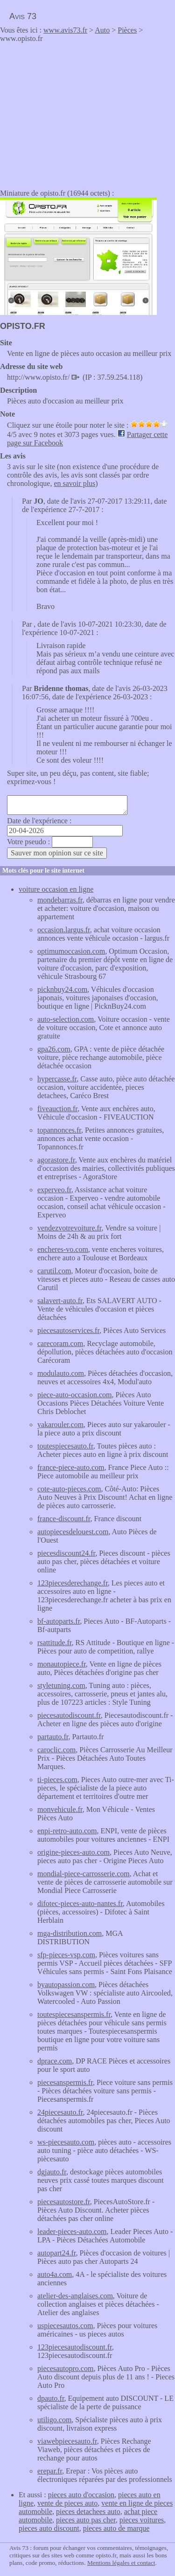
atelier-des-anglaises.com (75, 2296)
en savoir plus (74, 483)
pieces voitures (141, 2520)
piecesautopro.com (65, 2368)
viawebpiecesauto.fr (67, 2441)
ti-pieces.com (57, 1779)
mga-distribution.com (69, 1933)
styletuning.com (61, 1685)
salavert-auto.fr (60, 1301)
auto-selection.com (65, 1019)
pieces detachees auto (88, 2511)
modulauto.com (60, 1373)
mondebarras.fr (60, 900)
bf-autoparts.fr (58, 1621)
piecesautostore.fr (63, 2202)
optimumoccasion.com (71, 951)
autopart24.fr (56, 2253)
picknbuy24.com (62, 989)
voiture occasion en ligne (56, 889)
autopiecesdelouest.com (72, 1532)
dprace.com (54, 2061)
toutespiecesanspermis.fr (74, 2014)
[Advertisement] (78, 113)
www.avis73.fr (65, 30)
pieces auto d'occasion (81, 2495)
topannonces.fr (59, 1130)
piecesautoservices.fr (68, 1330)
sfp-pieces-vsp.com (66, 1955)
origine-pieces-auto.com (73, 1852)
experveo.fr (54, 1190)
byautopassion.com (66, 1984)
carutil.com (54, 1271)
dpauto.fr (50, 2398)
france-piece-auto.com (70, 1467)
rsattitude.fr (54, 1643)
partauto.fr (52, 1737)
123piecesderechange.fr (72, 1583)
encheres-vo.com (62, 1249)
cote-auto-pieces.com (69, 1489)
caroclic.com (56, 1750)
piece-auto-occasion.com (74, 1395)
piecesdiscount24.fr (66, 1553)
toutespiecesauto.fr (65, 1446)
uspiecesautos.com (65, 2326)
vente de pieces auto (67, 2503)
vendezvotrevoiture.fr (69, 1228)
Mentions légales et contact (121, 2562)
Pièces (127, 30)
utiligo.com (54, 2420)
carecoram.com (60, 1343)
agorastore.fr (56, 1160)
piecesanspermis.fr (65, 2082)
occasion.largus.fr (63, 930)
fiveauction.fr (57, 1109)
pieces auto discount (49, 2528)
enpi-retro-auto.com (67, 1831)
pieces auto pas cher (86, 2520)
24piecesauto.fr (60, 2112)
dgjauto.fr (51, 2172)
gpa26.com (53, 1049)
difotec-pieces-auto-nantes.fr (80, 1903)
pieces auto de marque (116, 2528)
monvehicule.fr (60, 1809)
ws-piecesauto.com (65, 2142)
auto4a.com (54, 2274)
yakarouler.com (60, 1424)
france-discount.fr (64, 1519)
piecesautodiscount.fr (69, 1715)
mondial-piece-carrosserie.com (83, 1874)
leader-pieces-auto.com (71, 2231)
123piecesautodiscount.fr (74, 2347)
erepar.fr (49, 2471)
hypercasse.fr (57, 1079)
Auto (102, 30)
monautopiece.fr (61, 1664)
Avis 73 (22, 16)
